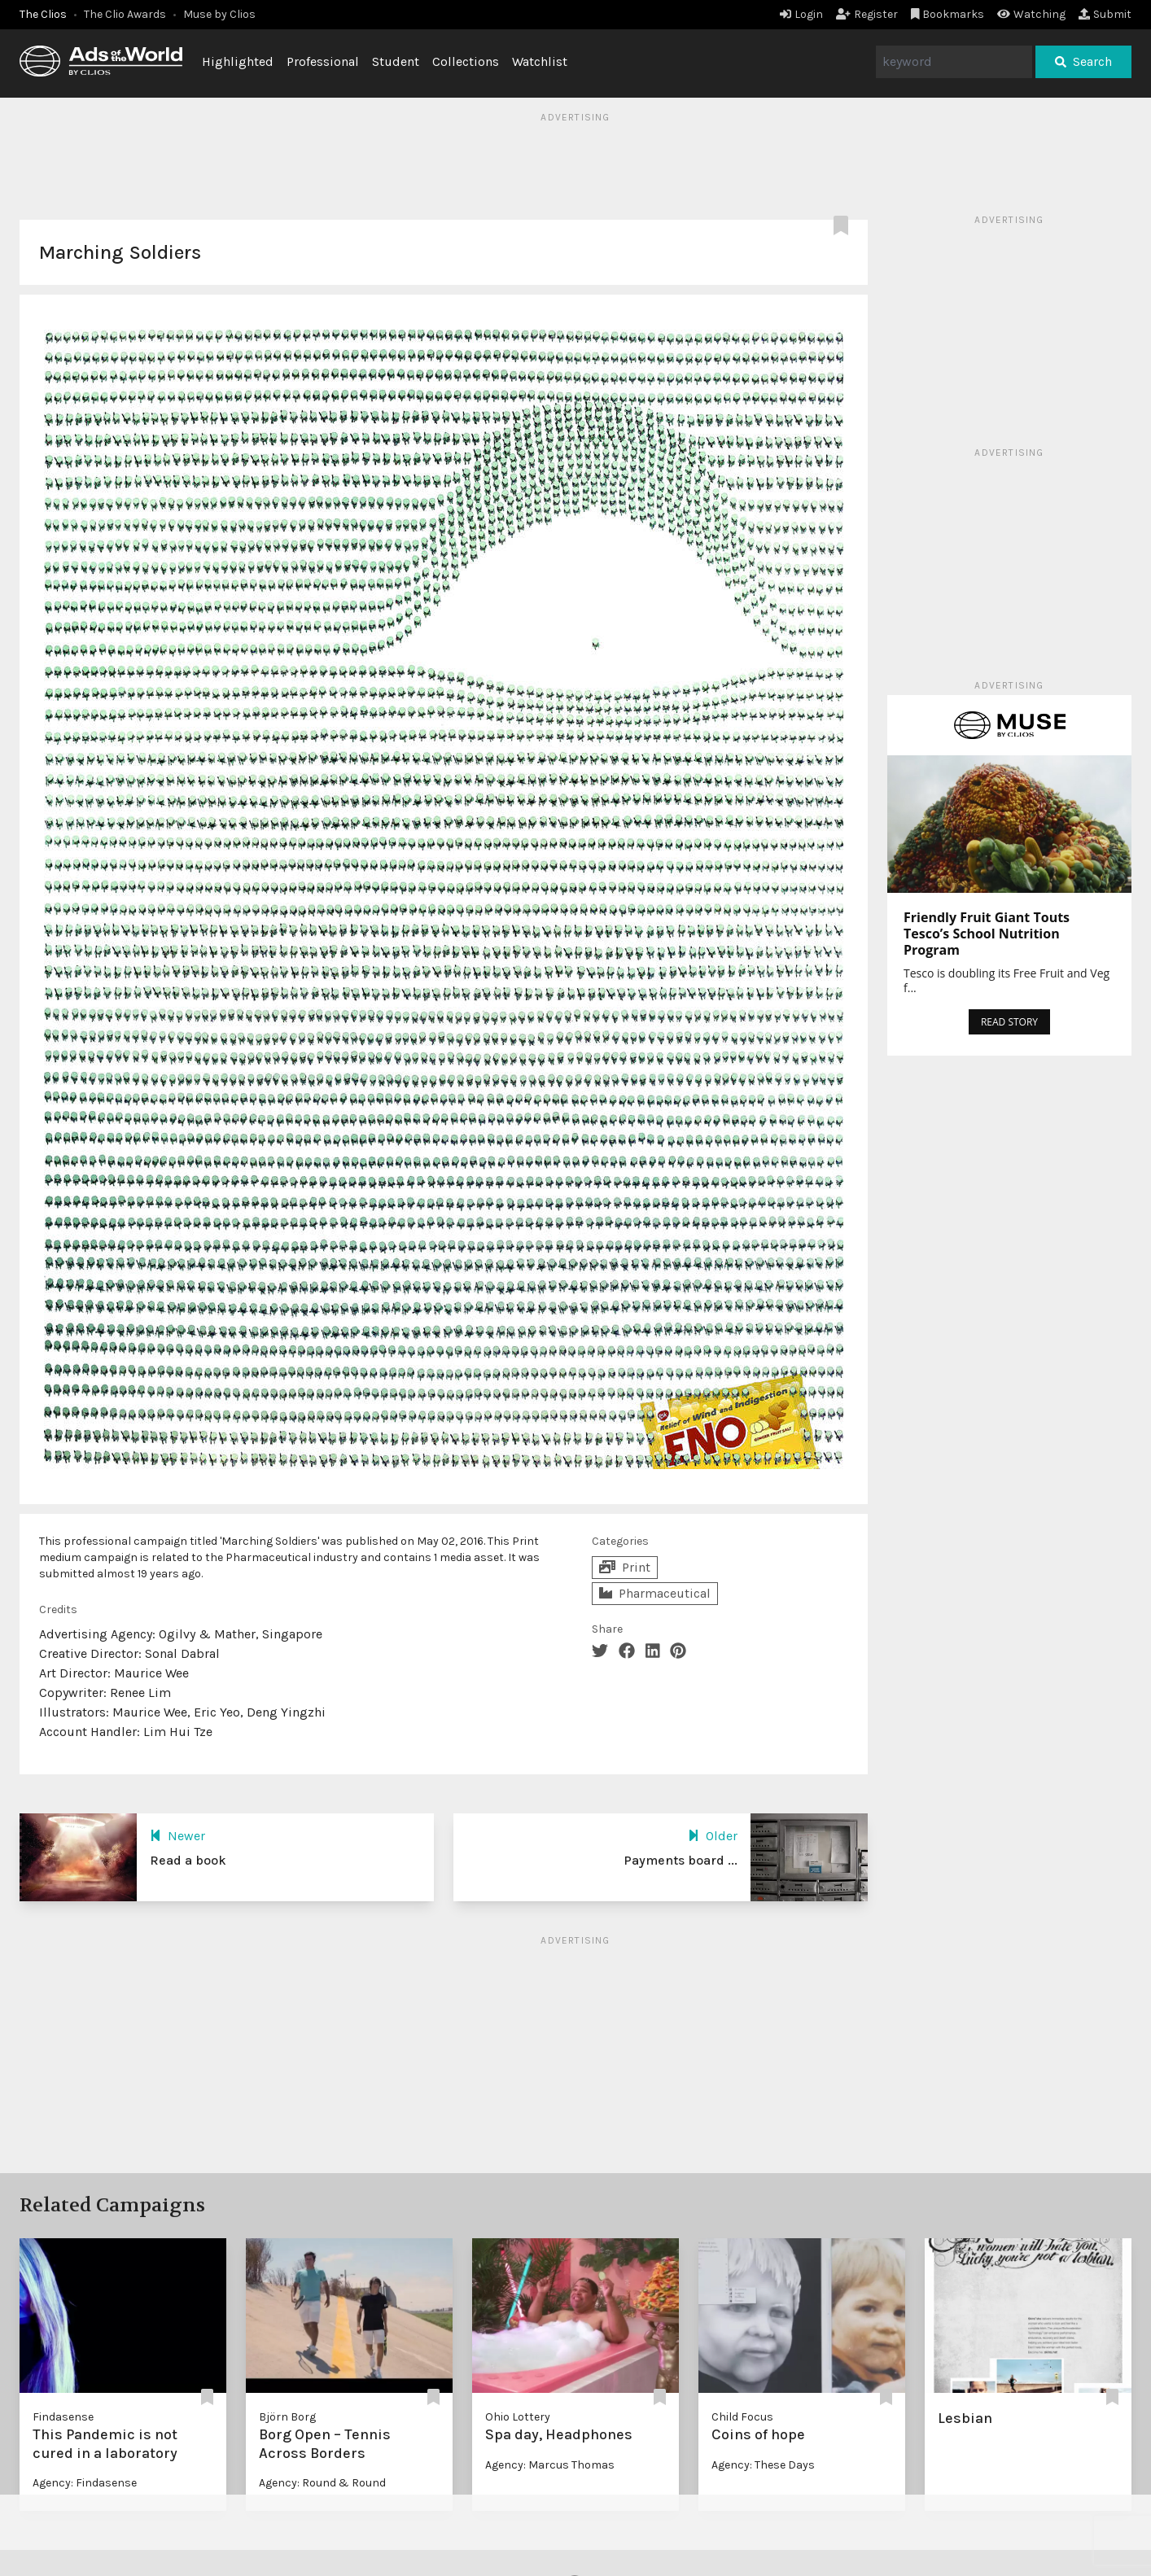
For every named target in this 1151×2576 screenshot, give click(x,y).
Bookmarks (948, 14)
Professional (323, 61)
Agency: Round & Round (322, 2483)
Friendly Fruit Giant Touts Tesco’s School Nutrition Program (987, 933)
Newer (177, 1835)
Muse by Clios (219, 14)
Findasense (63, 2417)
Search (1083, 61)
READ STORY (1009, 1022)
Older (712, 1835)
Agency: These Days (763, 2465)
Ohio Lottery (517, 2417)
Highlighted (238, 61)
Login (801, 14)
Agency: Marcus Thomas (550, 2465)
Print (624, 1567)
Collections (465, 61)
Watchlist (539, 61)
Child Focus (742, 2417)
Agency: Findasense (85, 2483)
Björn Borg (287, 2417)
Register (867, 14)
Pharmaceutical (655, 1593)
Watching (1031, 14)
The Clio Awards (125, 14)
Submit (1105, 14)
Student (395, 61)
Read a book (188, 1860)
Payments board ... (680, 1860)
